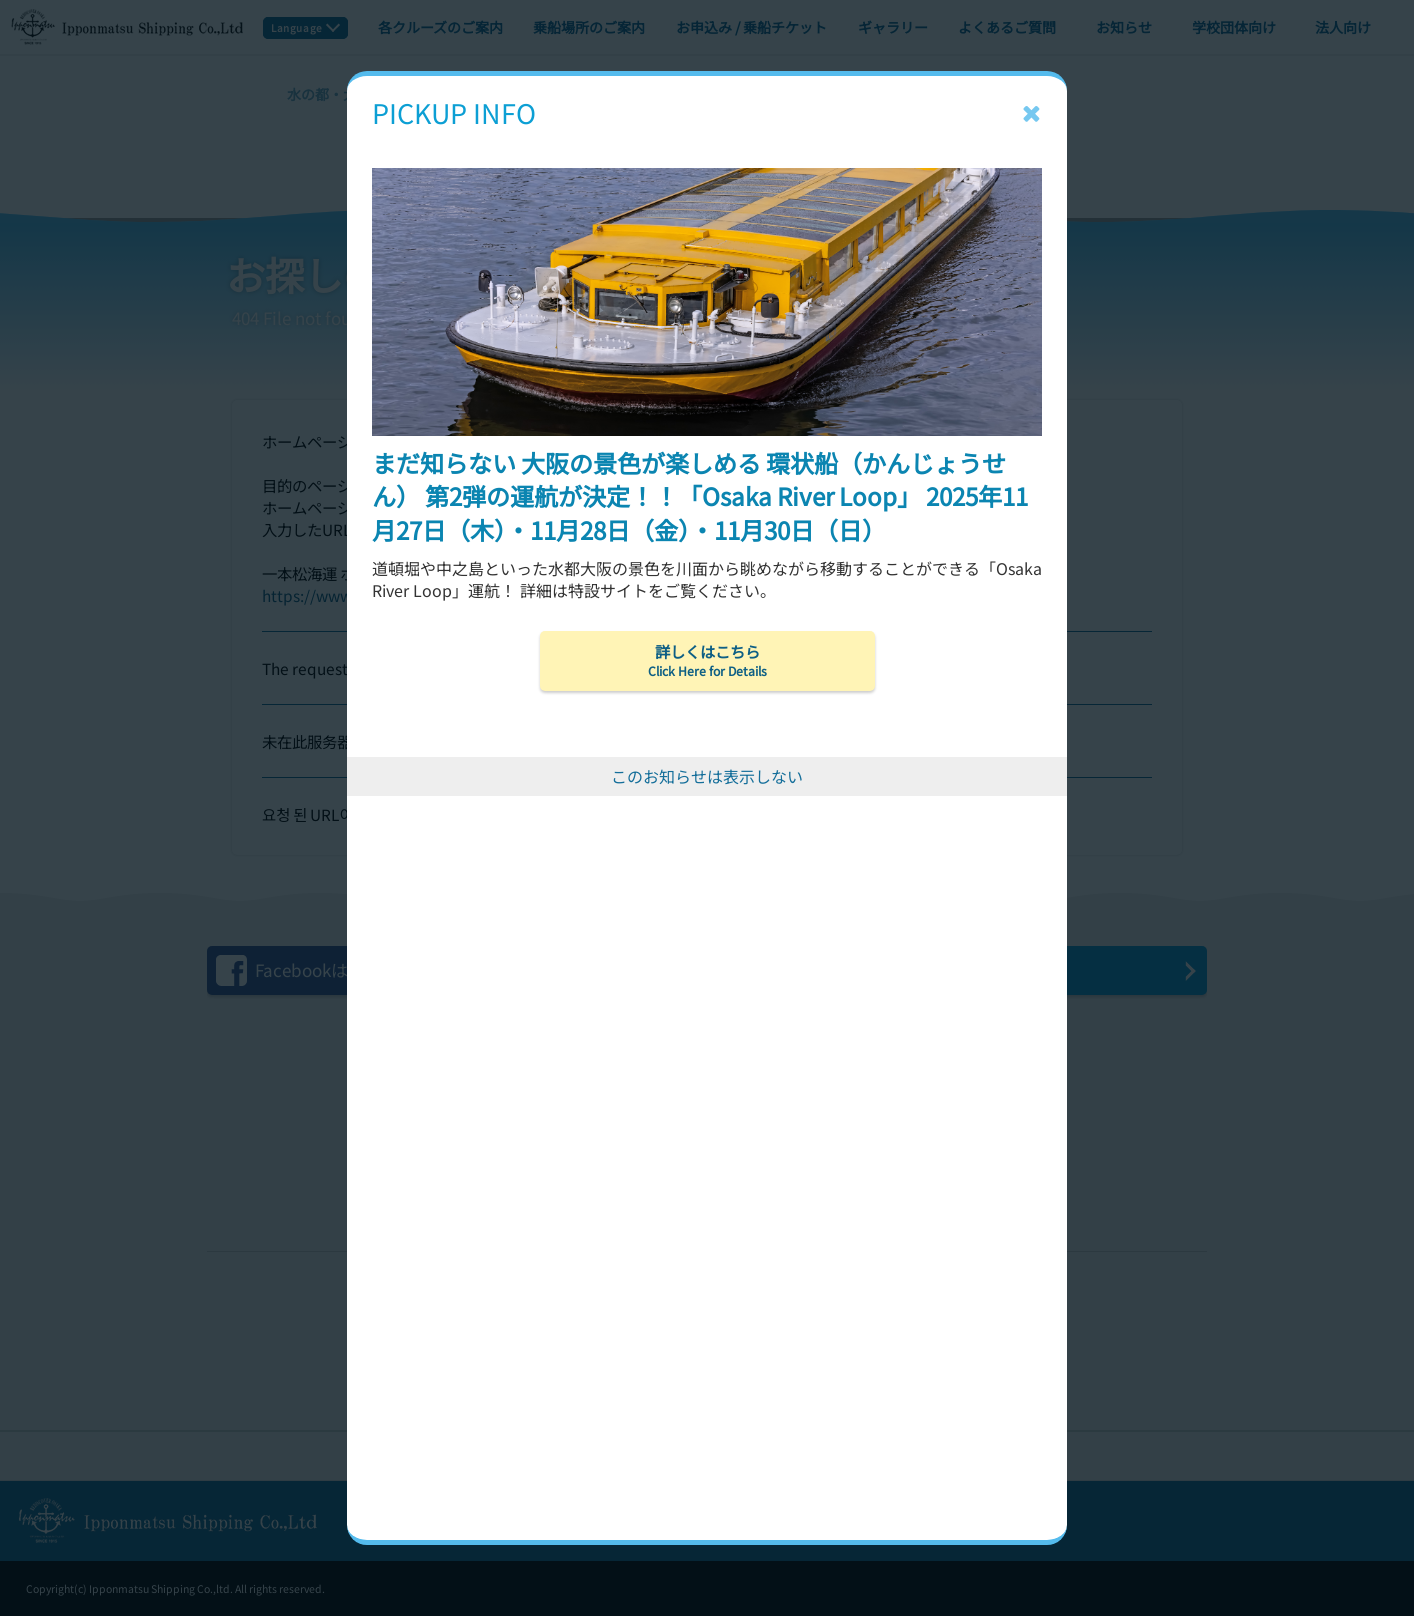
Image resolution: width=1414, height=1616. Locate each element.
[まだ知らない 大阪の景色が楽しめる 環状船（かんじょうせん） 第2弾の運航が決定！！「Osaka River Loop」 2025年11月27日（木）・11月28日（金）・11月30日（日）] (707, 138)
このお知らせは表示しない (707, 776)
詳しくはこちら (707, 660)
